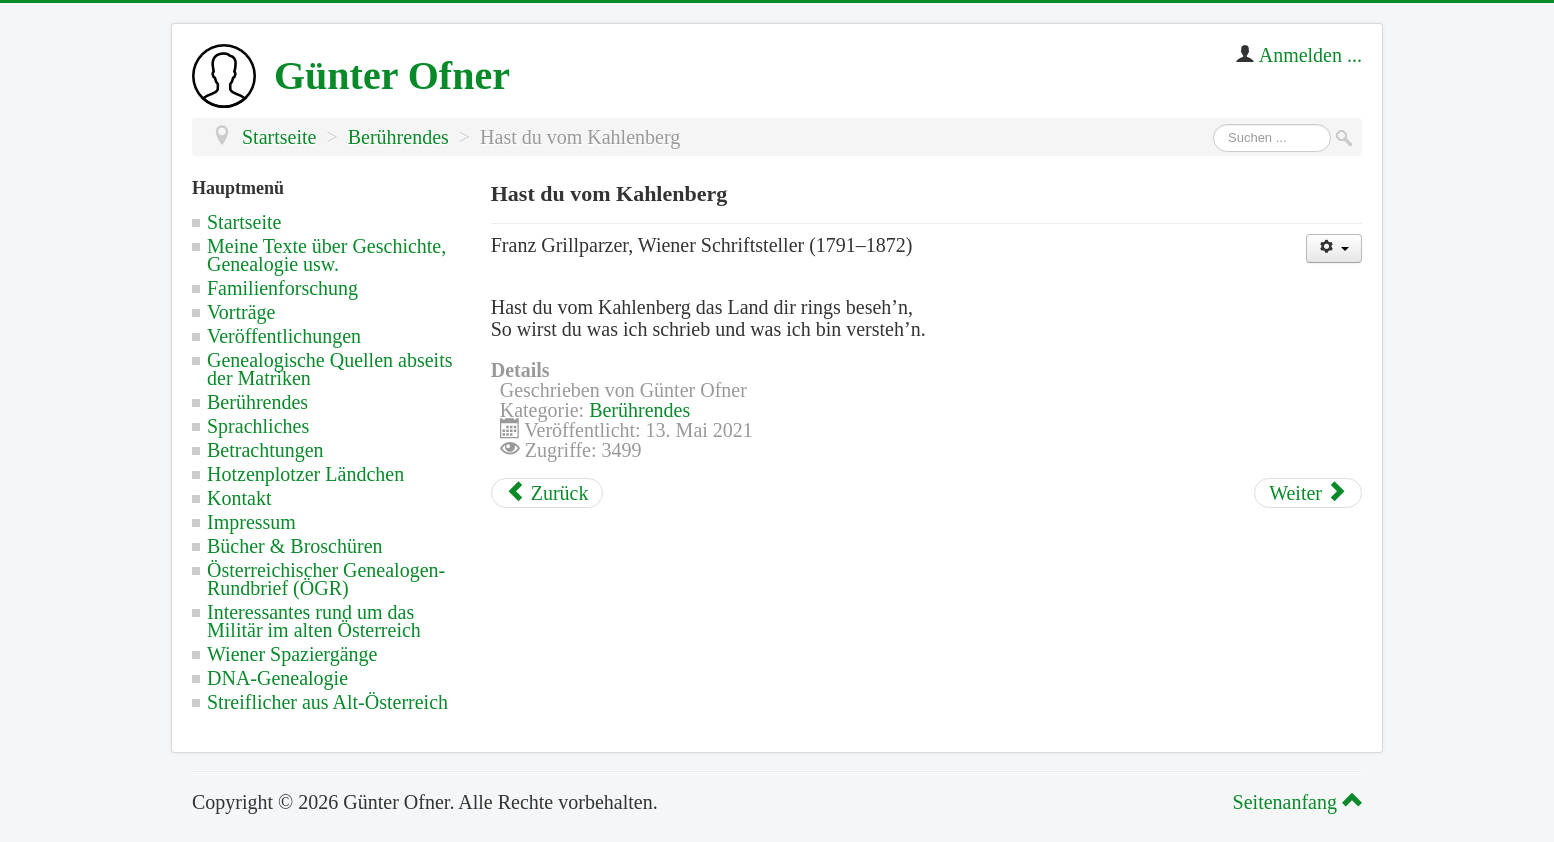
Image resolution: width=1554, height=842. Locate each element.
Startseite (244, 222)
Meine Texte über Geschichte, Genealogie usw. (326, 255)
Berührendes (257, 402)
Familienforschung (282, 288)
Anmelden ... (1310, 55)
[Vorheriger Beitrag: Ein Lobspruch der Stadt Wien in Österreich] (547, 493)
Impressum (251, 522)
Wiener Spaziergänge (292, 654)
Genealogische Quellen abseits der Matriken (329, 369)
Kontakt (239, 498)
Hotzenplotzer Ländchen (305, 474)
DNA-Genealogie (277, 678)
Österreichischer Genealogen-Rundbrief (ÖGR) (326, 579)
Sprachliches (258, 426)
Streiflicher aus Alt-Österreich (327, 702)
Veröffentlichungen (284, 336)
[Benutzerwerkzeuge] (1334, 248)
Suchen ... (1213, 124)
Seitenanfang (1294, 802)
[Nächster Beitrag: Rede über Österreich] (1308, 493)
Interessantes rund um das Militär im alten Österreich (314, 621)
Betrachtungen (265, 450)
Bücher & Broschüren (295, 546)
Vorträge (241, 312)
